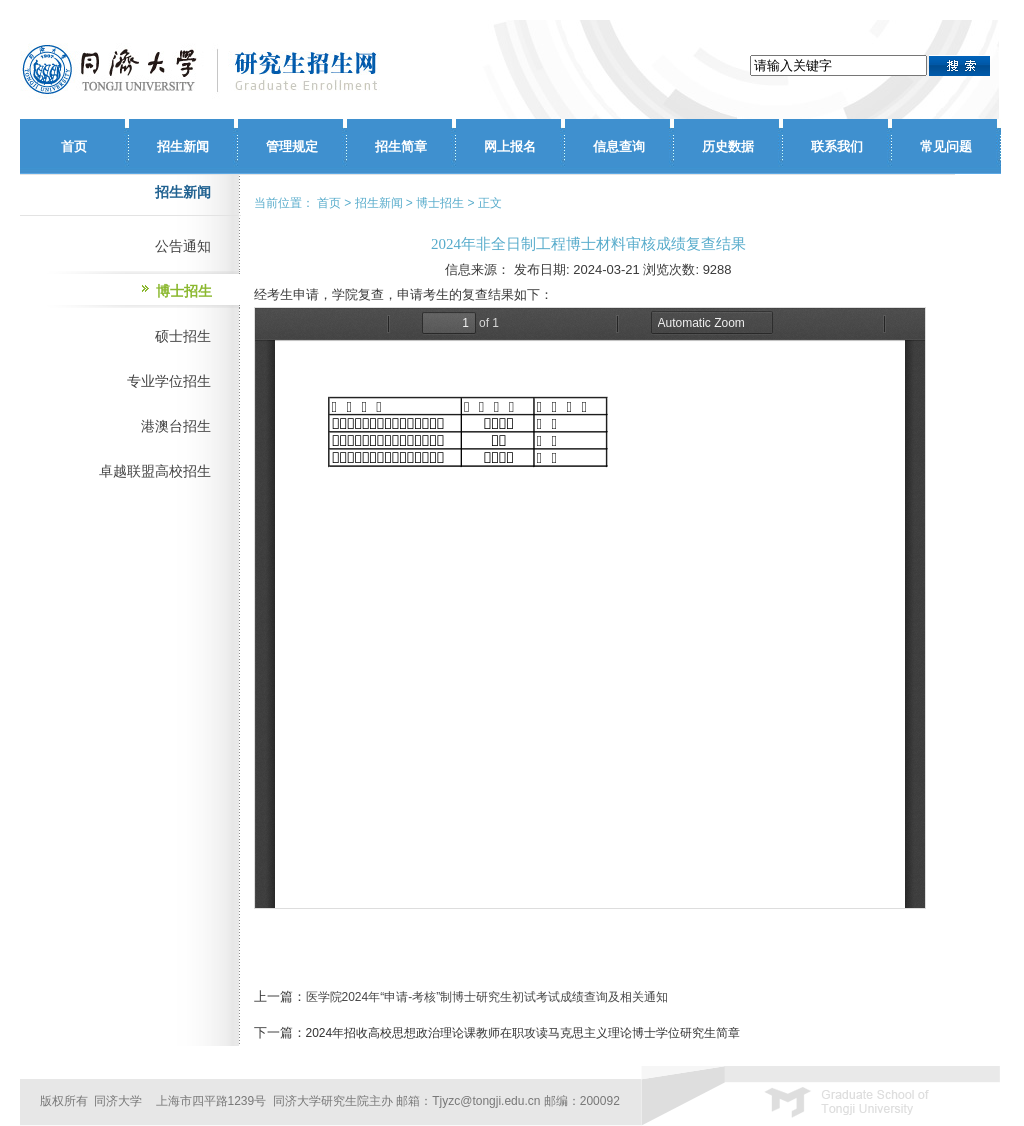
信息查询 (619, 146)
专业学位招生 (169, 381)
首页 (74, 146)
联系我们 (837, 146)
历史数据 (728, 146)
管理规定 (292, 146)
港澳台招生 (176, 426)
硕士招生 (183, 336)
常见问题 (946, 146)
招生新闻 (183, 146)
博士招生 (184, 291)
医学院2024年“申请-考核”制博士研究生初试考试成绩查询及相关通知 (487, 997)
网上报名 (510, 146)
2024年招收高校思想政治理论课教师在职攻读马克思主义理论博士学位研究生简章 (523, 1033)
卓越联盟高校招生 (155, 471)
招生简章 (401, 146)
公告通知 (183, 246)
